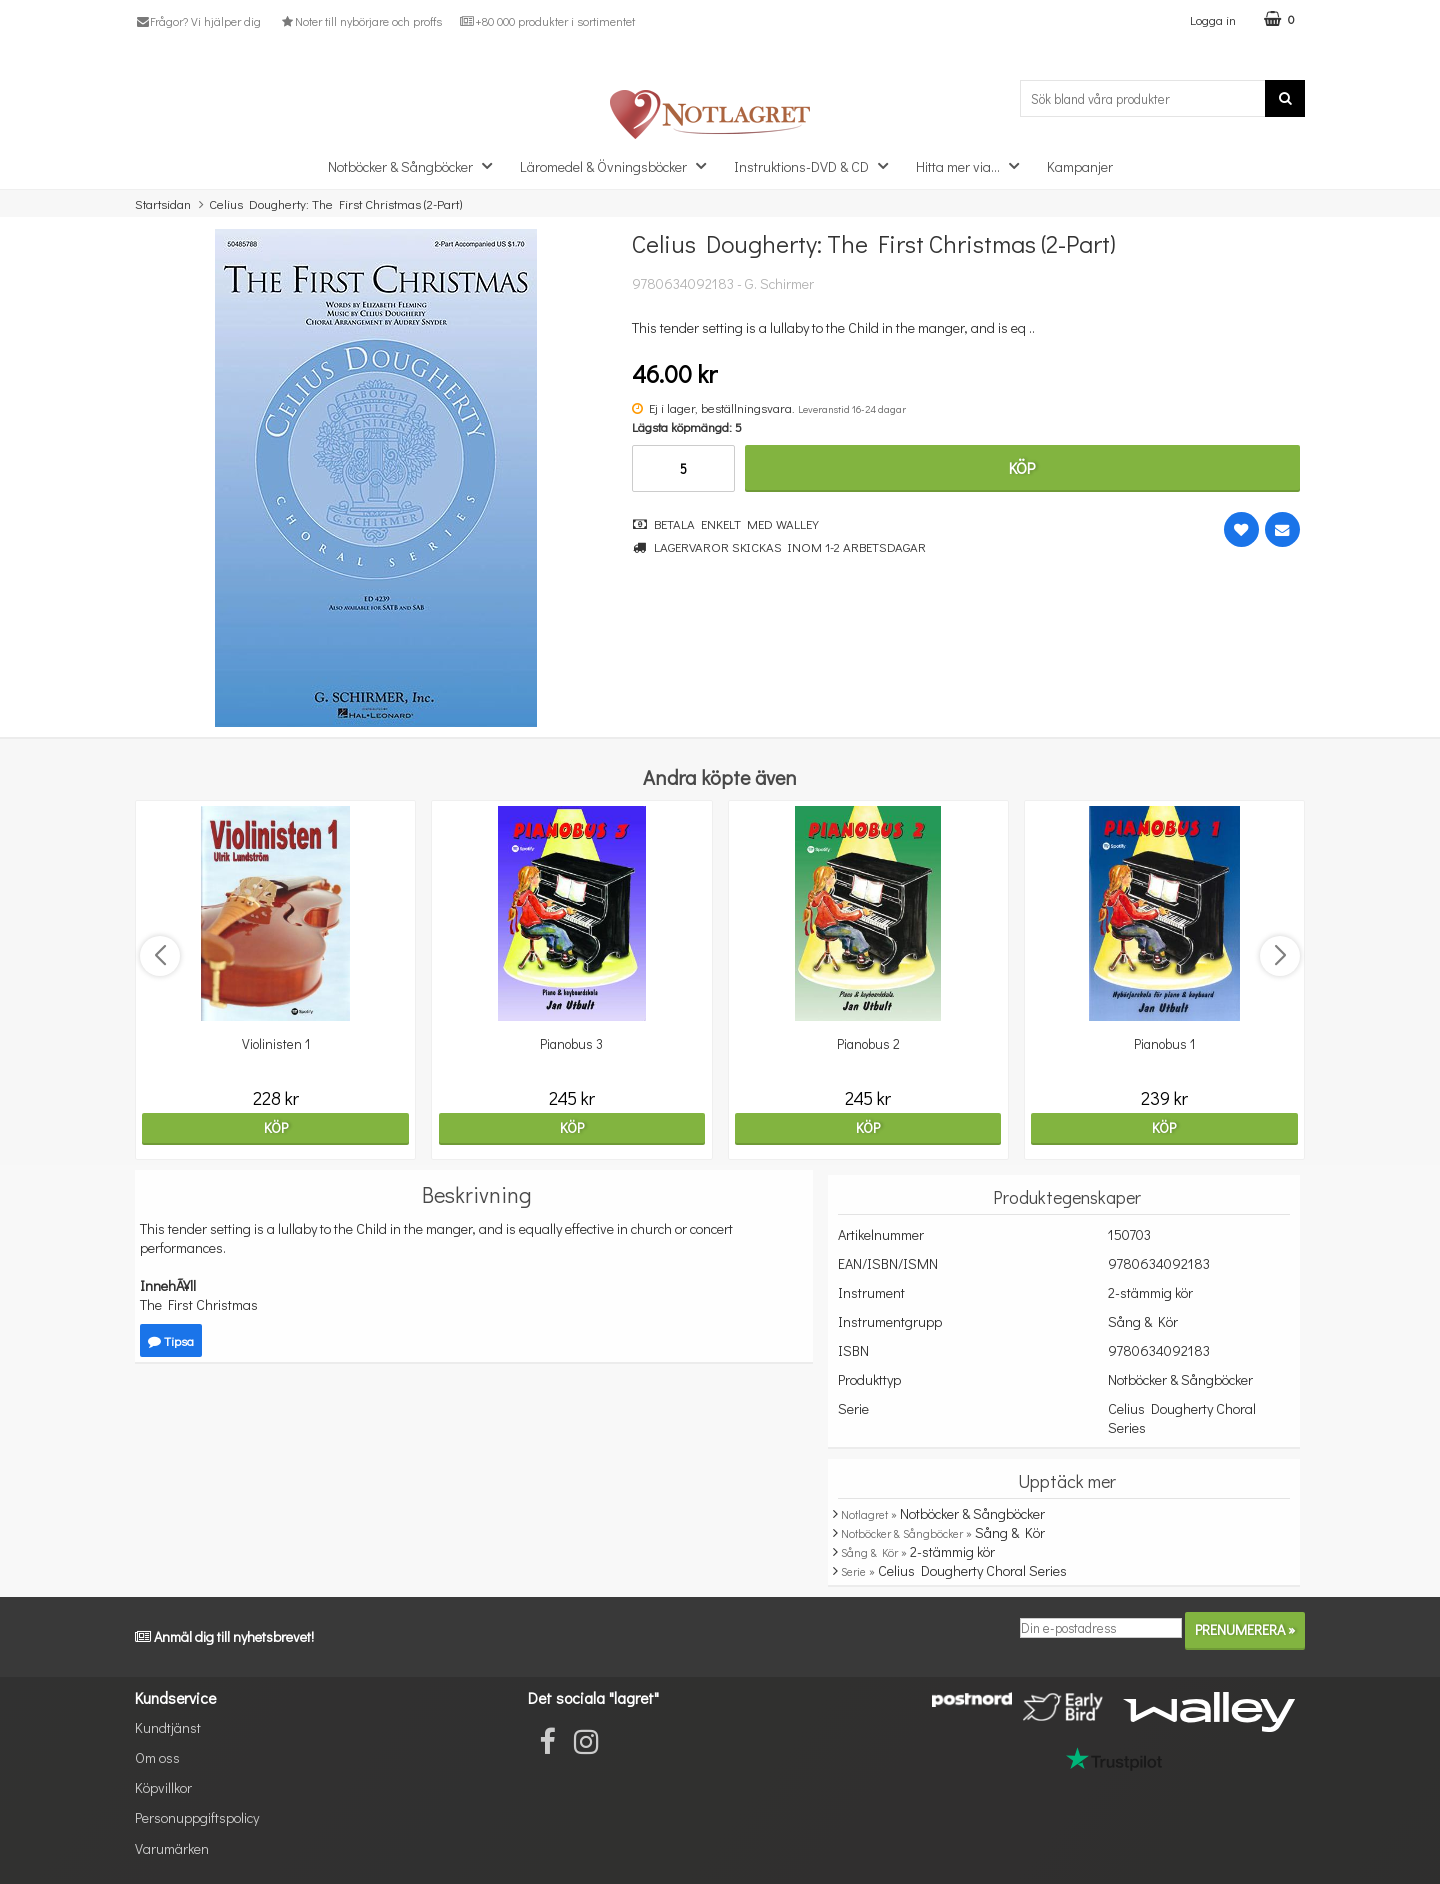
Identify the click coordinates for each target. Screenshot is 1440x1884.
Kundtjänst (168, 1727)
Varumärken (172, 1848)
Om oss (157, 1757)
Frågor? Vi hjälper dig (198, 21)
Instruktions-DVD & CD (817, 165)
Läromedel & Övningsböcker (619, 165)
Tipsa (171, 1340)
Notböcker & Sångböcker (416, 165)
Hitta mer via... (973, 165)
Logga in (1213, 19)
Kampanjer (1080, 166)
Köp (1022, 467)
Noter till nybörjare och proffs (360, 21)
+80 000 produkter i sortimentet (547, 21)
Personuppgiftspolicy (197, 1817)
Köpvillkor (163, 1787)
